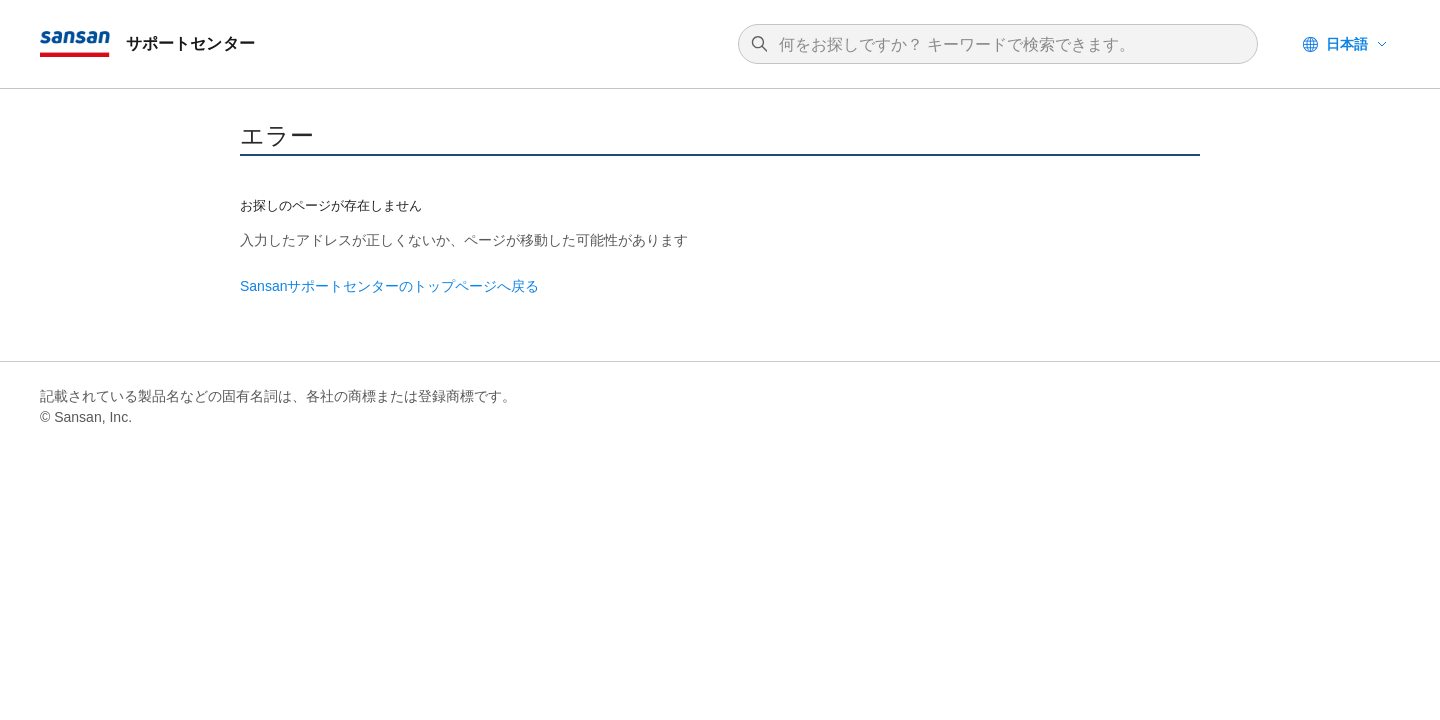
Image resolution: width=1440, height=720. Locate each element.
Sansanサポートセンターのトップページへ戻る (389, 286)
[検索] (1008, 45)
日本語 (1347, 44)
